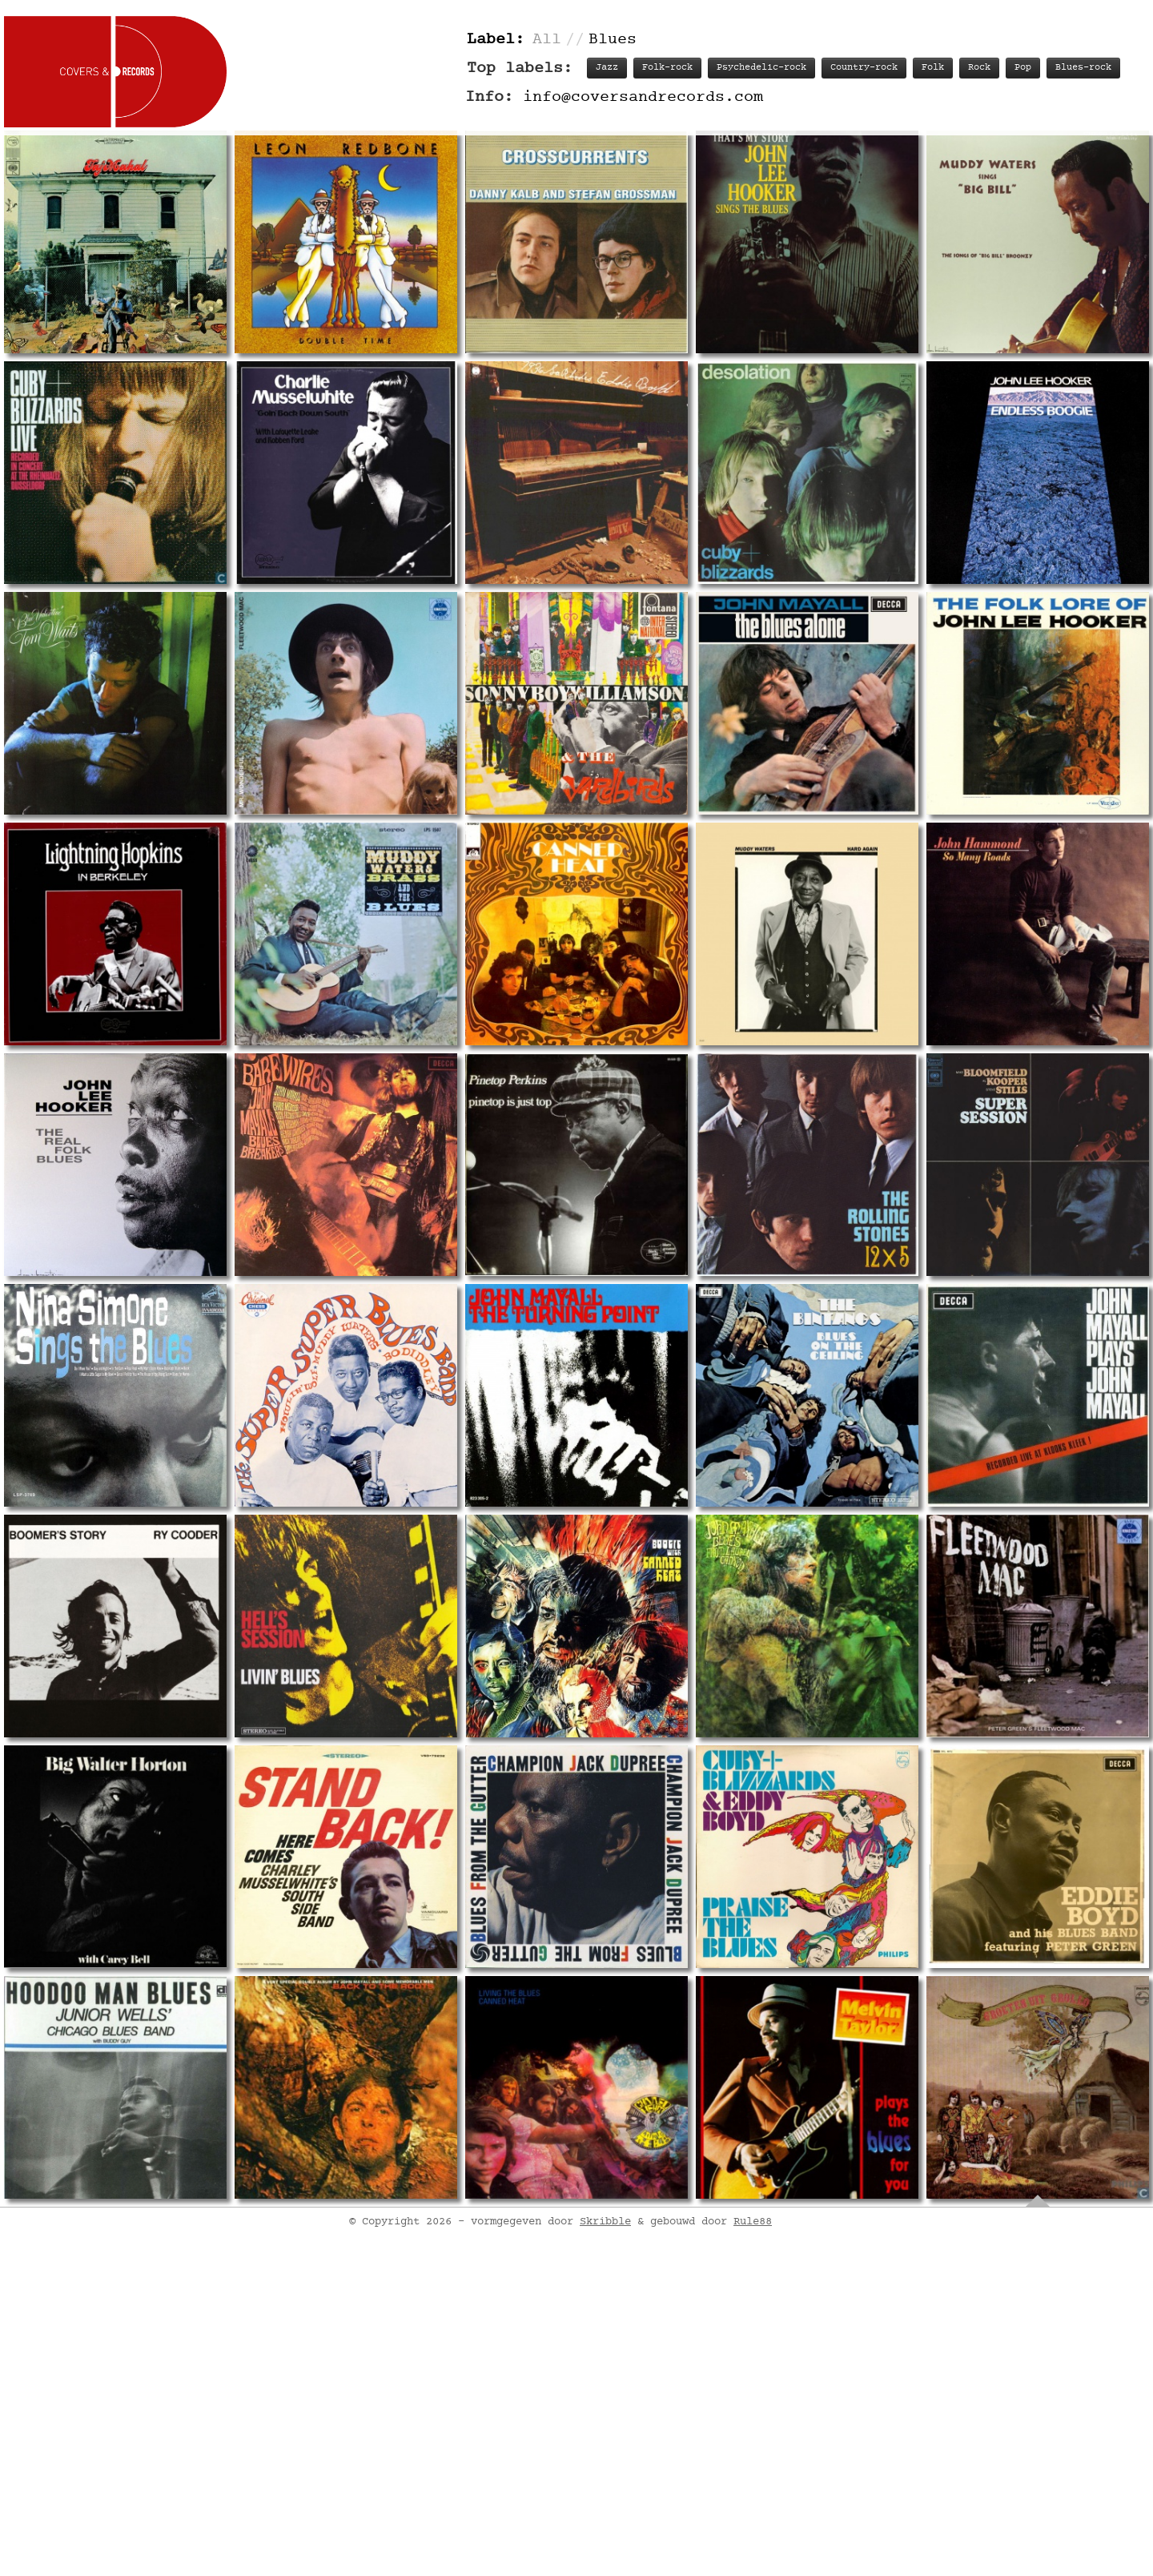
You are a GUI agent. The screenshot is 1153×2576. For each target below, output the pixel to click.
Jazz (607, 68)
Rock (979, 68)
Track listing (727, 2290)
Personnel (822, 2290)
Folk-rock (667, 68)
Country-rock (864, 68)
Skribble (605, 2472)
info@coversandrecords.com (643, 97)
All (546, 39)
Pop (1022, 68)
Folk (933, 68)
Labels (894, 2290)
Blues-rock (1083, 68)
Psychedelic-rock (761, 68)
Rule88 (752, 2472)
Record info (627, 2290)
